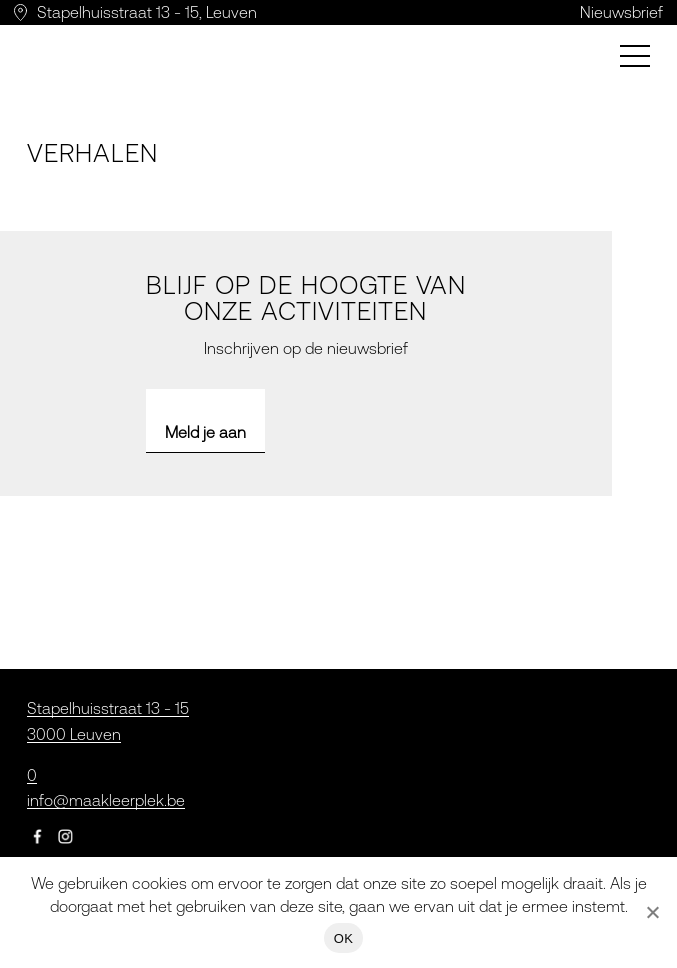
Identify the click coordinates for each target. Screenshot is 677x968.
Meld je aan (205, 432)
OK (343, 938)
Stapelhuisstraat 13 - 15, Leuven (147, 12)
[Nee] (652, 912)
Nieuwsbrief (621, 12)
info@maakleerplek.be (106, 800)
